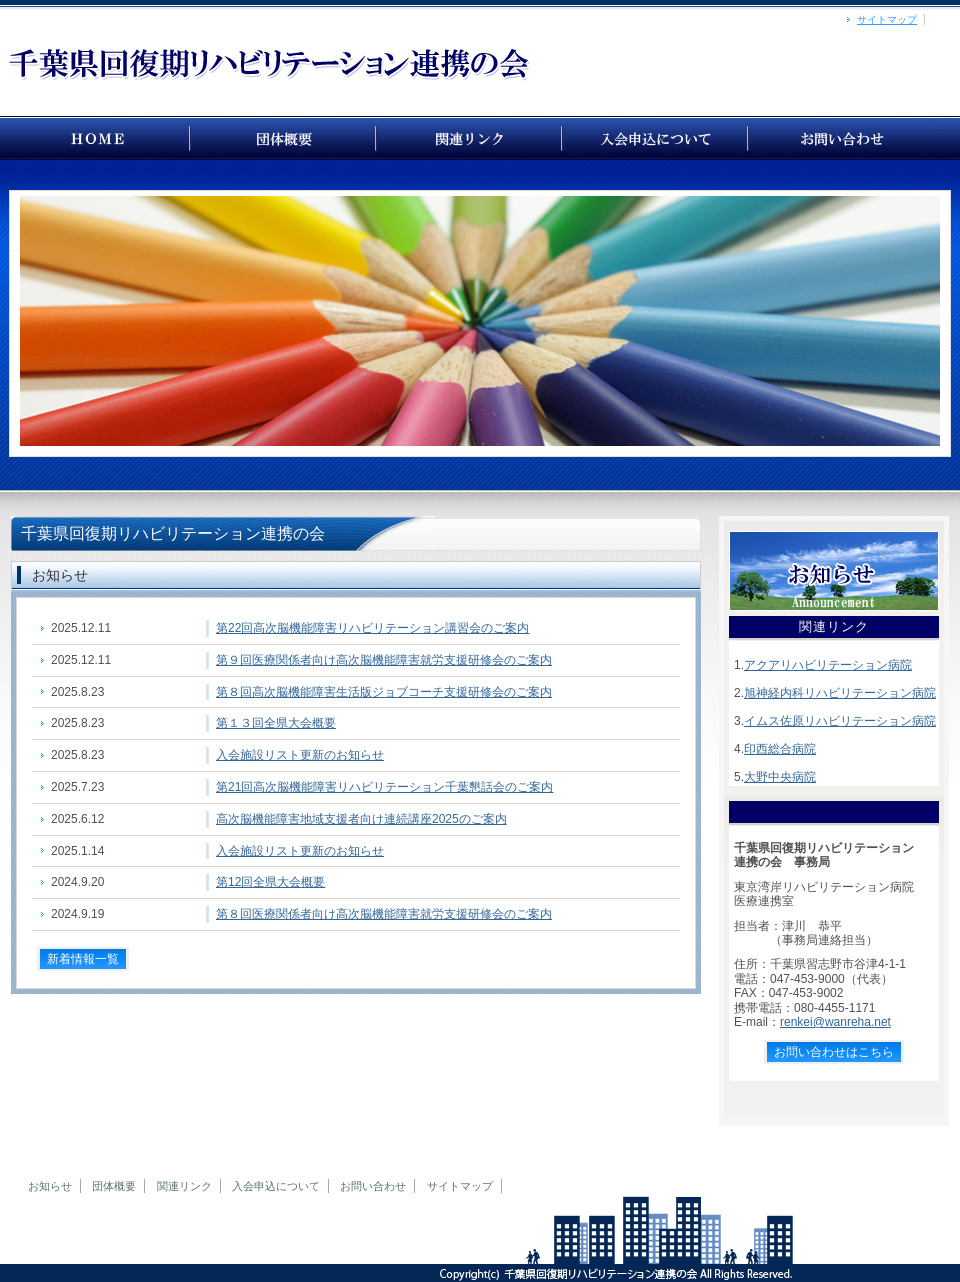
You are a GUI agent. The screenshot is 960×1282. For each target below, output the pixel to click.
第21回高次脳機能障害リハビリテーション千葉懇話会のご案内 (384, 787)
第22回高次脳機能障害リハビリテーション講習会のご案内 (372, 628)
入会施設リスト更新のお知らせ (300, 755)
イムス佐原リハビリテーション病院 (840, 721)
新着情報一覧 (83, 959)
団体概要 (114, 1186)
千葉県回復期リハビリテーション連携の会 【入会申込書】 (656, 138)
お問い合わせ (842, 138)
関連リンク (184, 1186)
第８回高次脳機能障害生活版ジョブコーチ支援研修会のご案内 (384, 692)
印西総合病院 (780, 749)
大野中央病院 (780, 777)
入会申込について (276, 1186)
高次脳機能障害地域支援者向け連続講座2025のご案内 (361, 819)
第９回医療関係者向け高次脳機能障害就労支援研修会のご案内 (384, 660)
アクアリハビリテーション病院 (828, 665)
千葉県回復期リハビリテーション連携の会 (98, 138)
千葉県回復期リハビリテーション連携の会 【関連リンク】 (470, 138)
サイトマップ (887, 19)
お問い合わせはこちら (834, 1052)
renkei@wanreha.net (835, 1022)
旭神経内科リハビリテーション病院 (840, 693)
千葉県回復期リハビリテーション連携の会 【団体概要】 (284, 138)
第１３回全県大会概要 (276, 723)
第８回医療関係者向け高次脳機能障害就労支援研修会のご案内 (384, 914)
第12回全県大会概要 (270, 882)
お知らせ (50, 1186)
